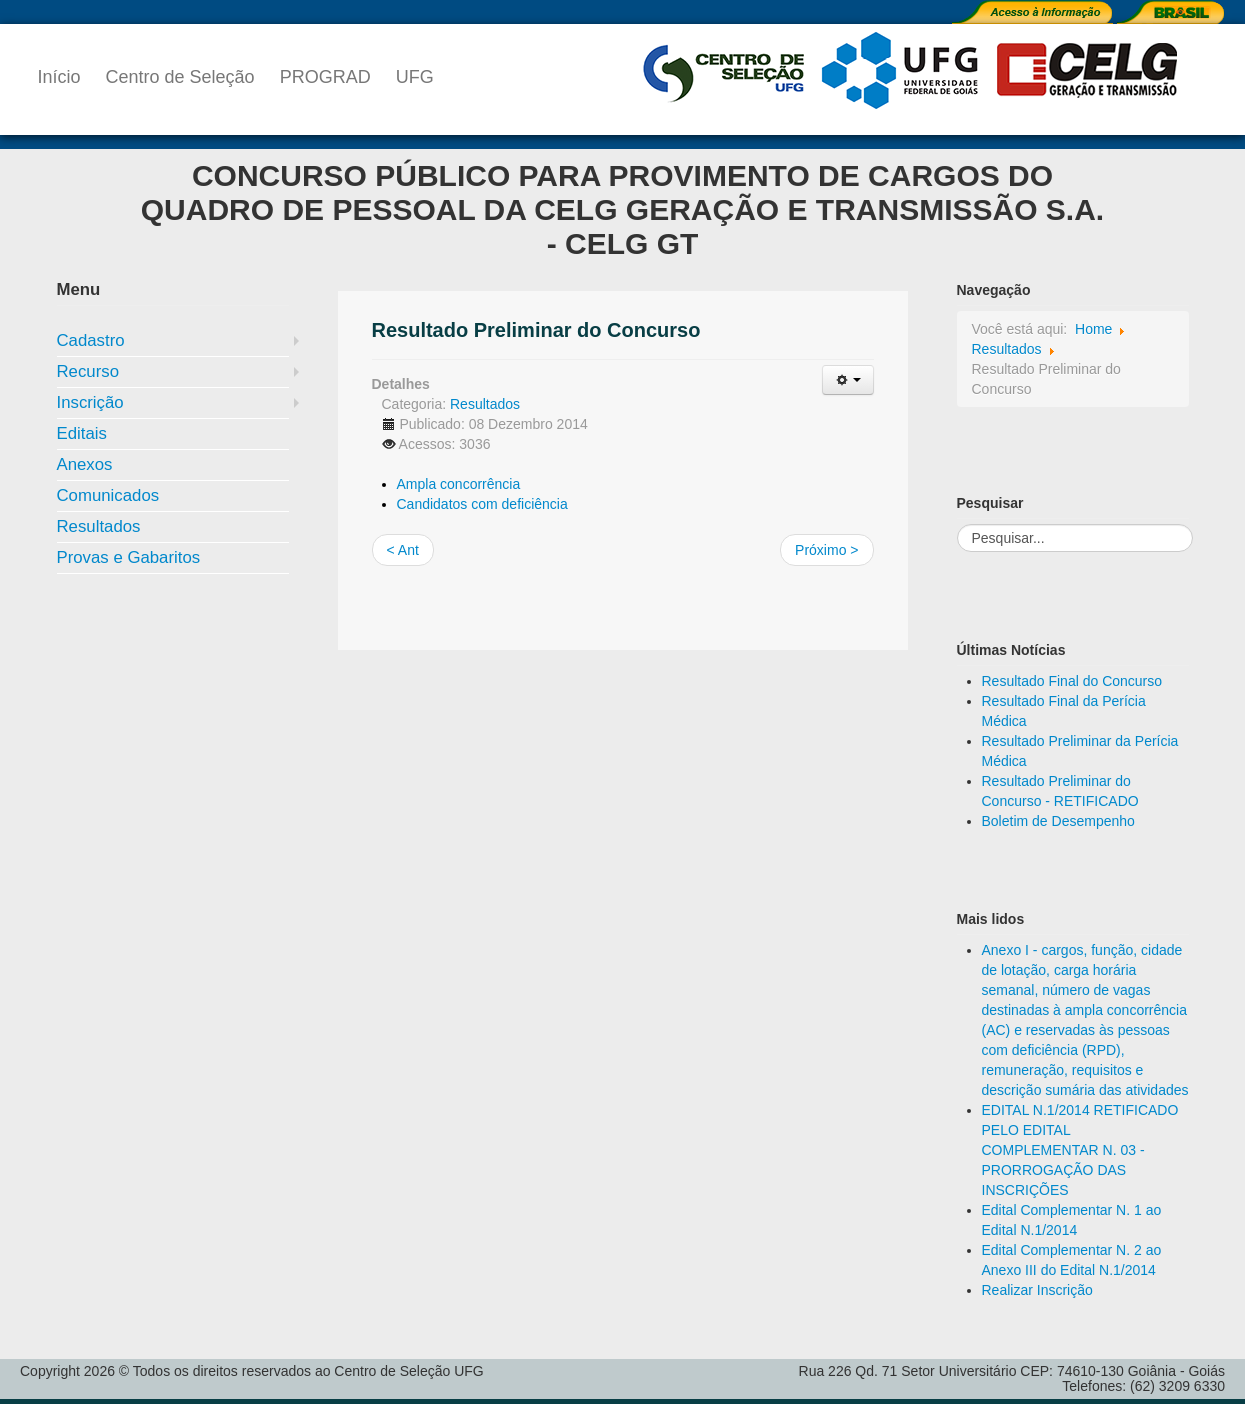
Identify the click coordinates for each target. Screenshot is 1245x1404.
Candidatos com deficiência (482, 504)
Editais (82, 433)
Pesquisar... (957, 524)
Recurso (88, 371)
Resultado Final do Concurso (1072, 681)
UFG (415, 77)
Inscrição (90, 402)
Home (1093, 329)
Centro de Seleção (180, 77)
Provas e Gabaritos (129, 557)
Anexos (85, 464)
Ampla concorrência (459, 484)
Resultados (99, 526)
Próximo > (826, 550)
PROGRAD (325, 77)
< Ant (403, 550)
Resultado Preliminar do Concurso (536, 330)
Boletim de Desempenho (1058, 821)
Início (59, 77)
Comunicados (108, 495)
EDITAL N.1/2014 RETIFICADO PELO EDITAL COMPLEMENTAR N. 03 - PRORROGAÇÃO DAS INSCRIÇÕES (1080, 1150)
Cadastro (91, 340)
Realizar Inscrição (1037, 1290)
